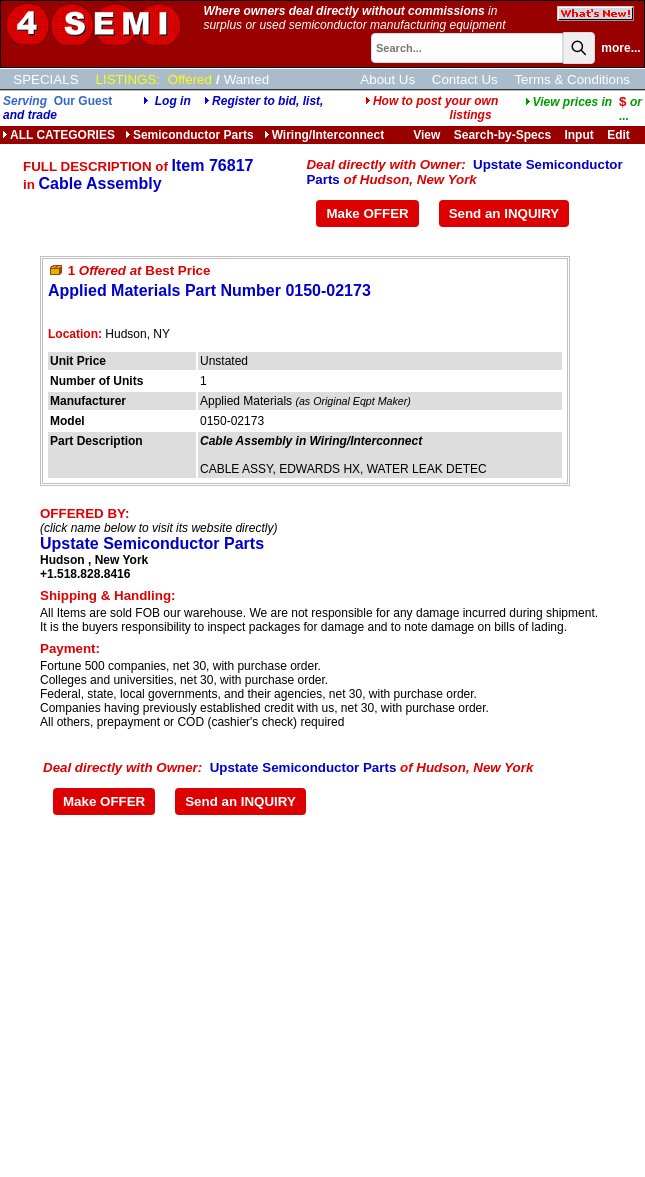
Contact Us (465, 79)
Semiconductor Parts (189, 135)
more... (620, 48)
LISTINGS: (128, 79)
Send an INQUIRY (504, 213)
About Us (387, 79)
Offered (190, 79)
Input (578, 135)
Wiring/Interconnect (324, 135)
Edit (620, 135)
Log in (173, 101)
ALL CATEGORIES (58, 135)
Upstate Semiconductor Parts (152, 543)
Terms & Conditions (572, 79)
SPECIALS (45, 79)
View (426, 135)
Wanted (246, 79)
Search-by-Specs (502, 135)
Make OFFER (367, 213)
